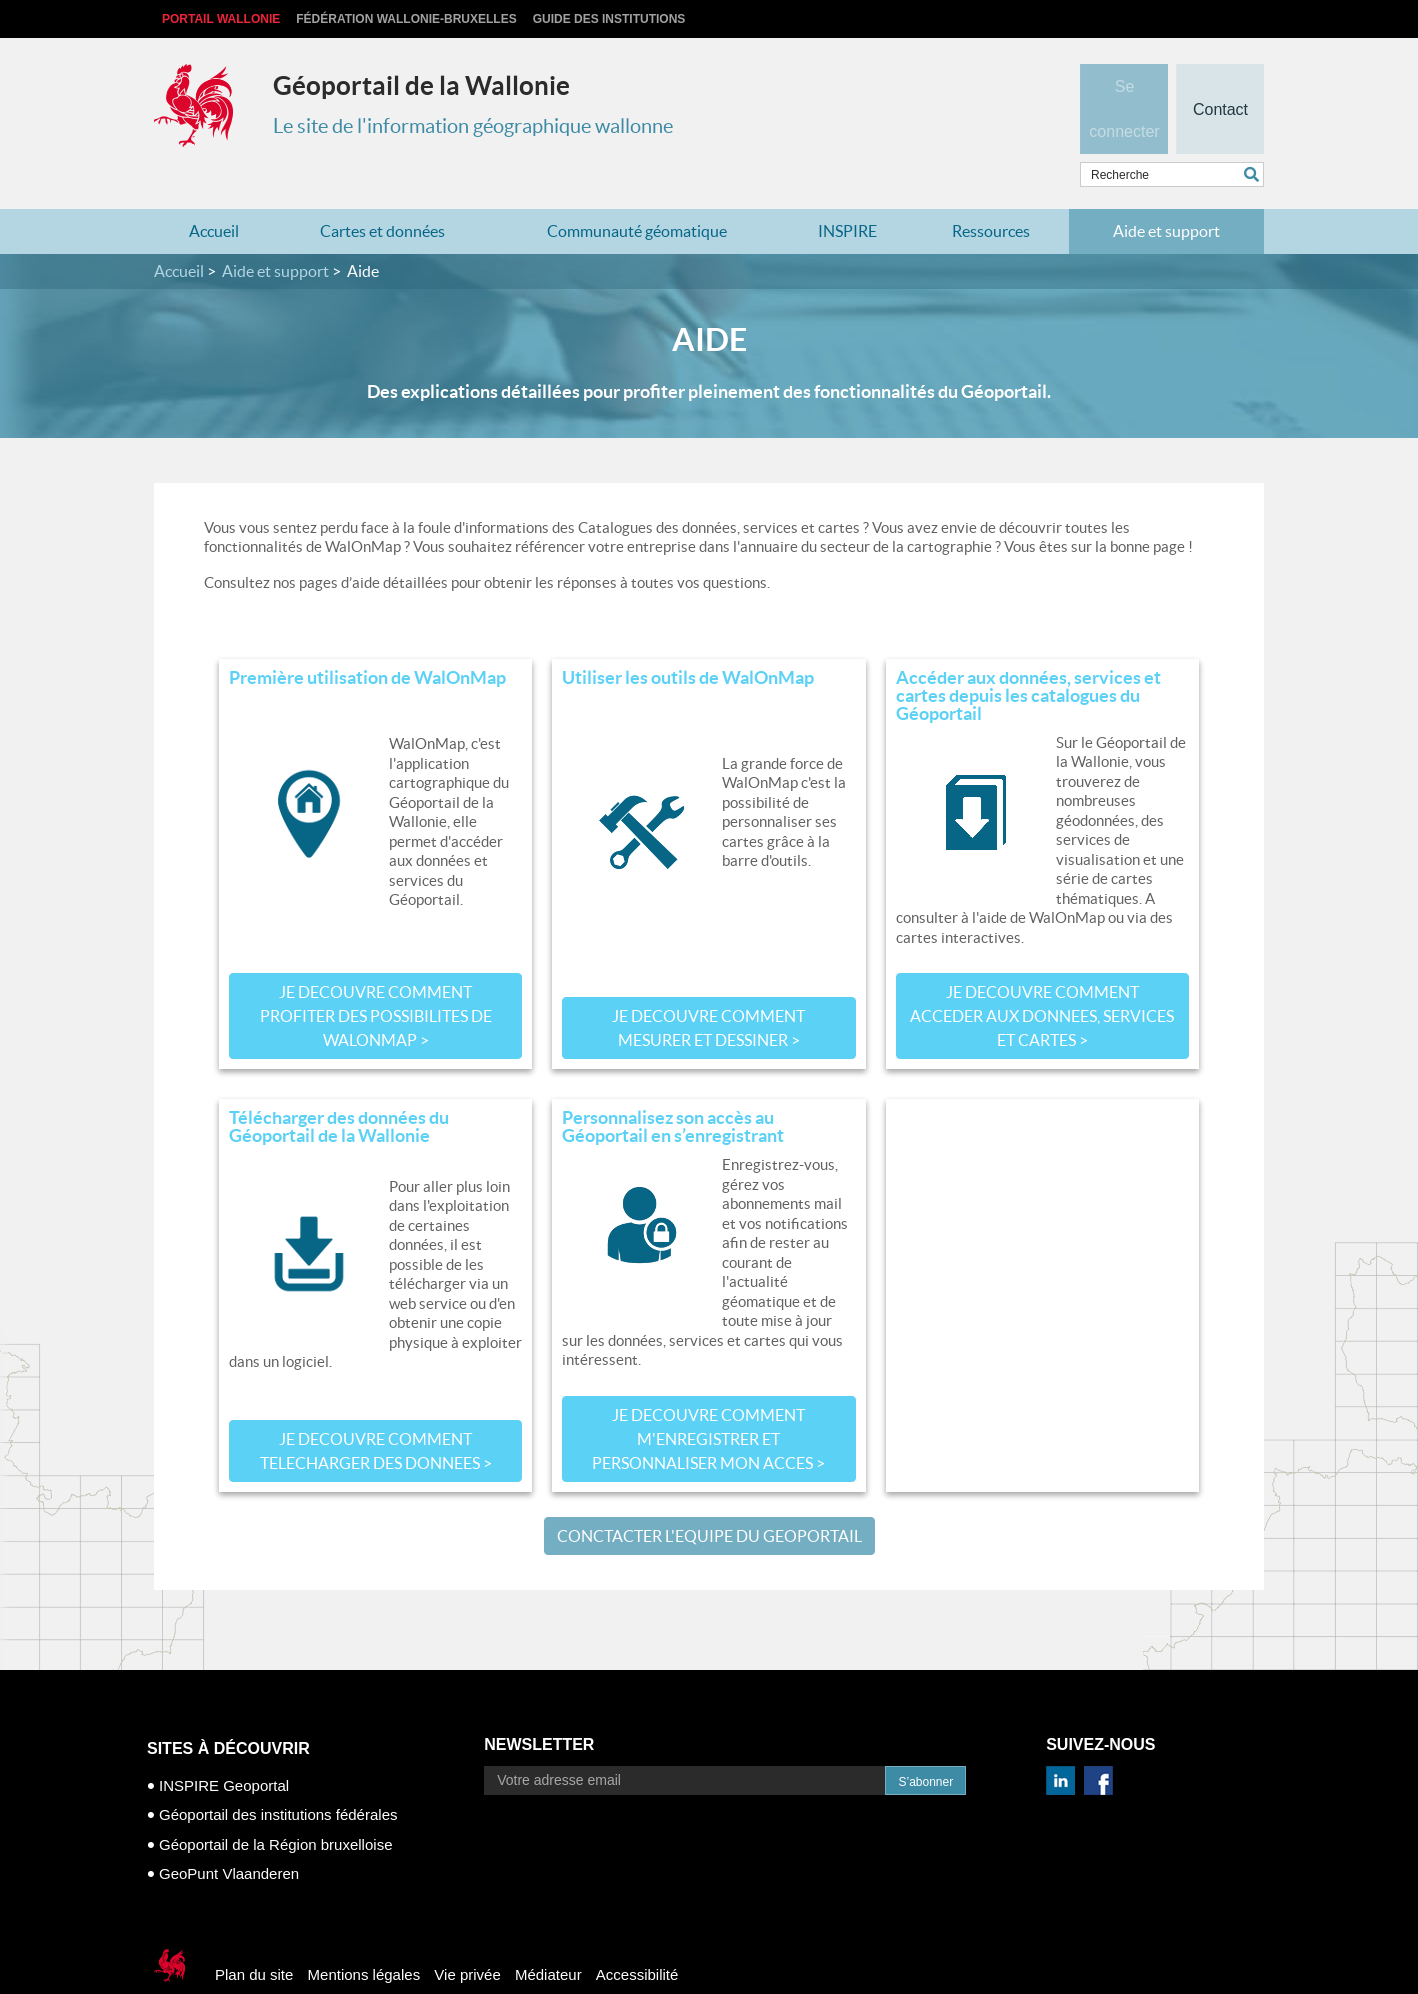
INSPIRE (847, 192)
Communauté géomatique (637, 192)
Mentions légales (364, 1934)
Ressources (991, 192)
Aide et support (1166, 192)
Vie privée (467, 1934)
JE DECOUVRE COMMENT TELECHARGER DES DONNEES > (376, 1411)
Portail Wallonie (221, 19)
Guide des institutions (609, 19)
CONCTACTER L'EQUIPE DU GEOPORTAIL (709, 1496)
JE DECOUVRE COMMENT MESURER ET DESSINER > (708, 989)
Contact (1219, 76)
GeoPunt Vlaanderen (229, 1834)
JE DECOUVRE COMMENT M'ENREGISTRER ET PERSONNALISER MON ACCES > (708, 1399)
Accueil (214, 192)
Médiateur (548, 1934)
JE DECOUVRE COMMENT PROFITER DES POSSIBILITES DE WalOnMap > (376, 977)
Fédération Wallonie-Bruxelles (406, 19)
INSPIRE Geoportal (224, 1745)
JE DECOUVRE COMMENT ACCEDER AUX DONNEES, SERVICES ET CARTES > (1042, 977)
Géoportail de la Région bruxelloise (275, 1804)
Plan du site (254, 1934)
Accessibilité (637, 1934)
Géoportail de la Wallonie (421, 85)
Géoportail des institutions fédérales (278, 1775)
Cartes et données (382, 192)
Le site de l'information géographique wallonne (473, 126)
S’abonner (925, 1742)
